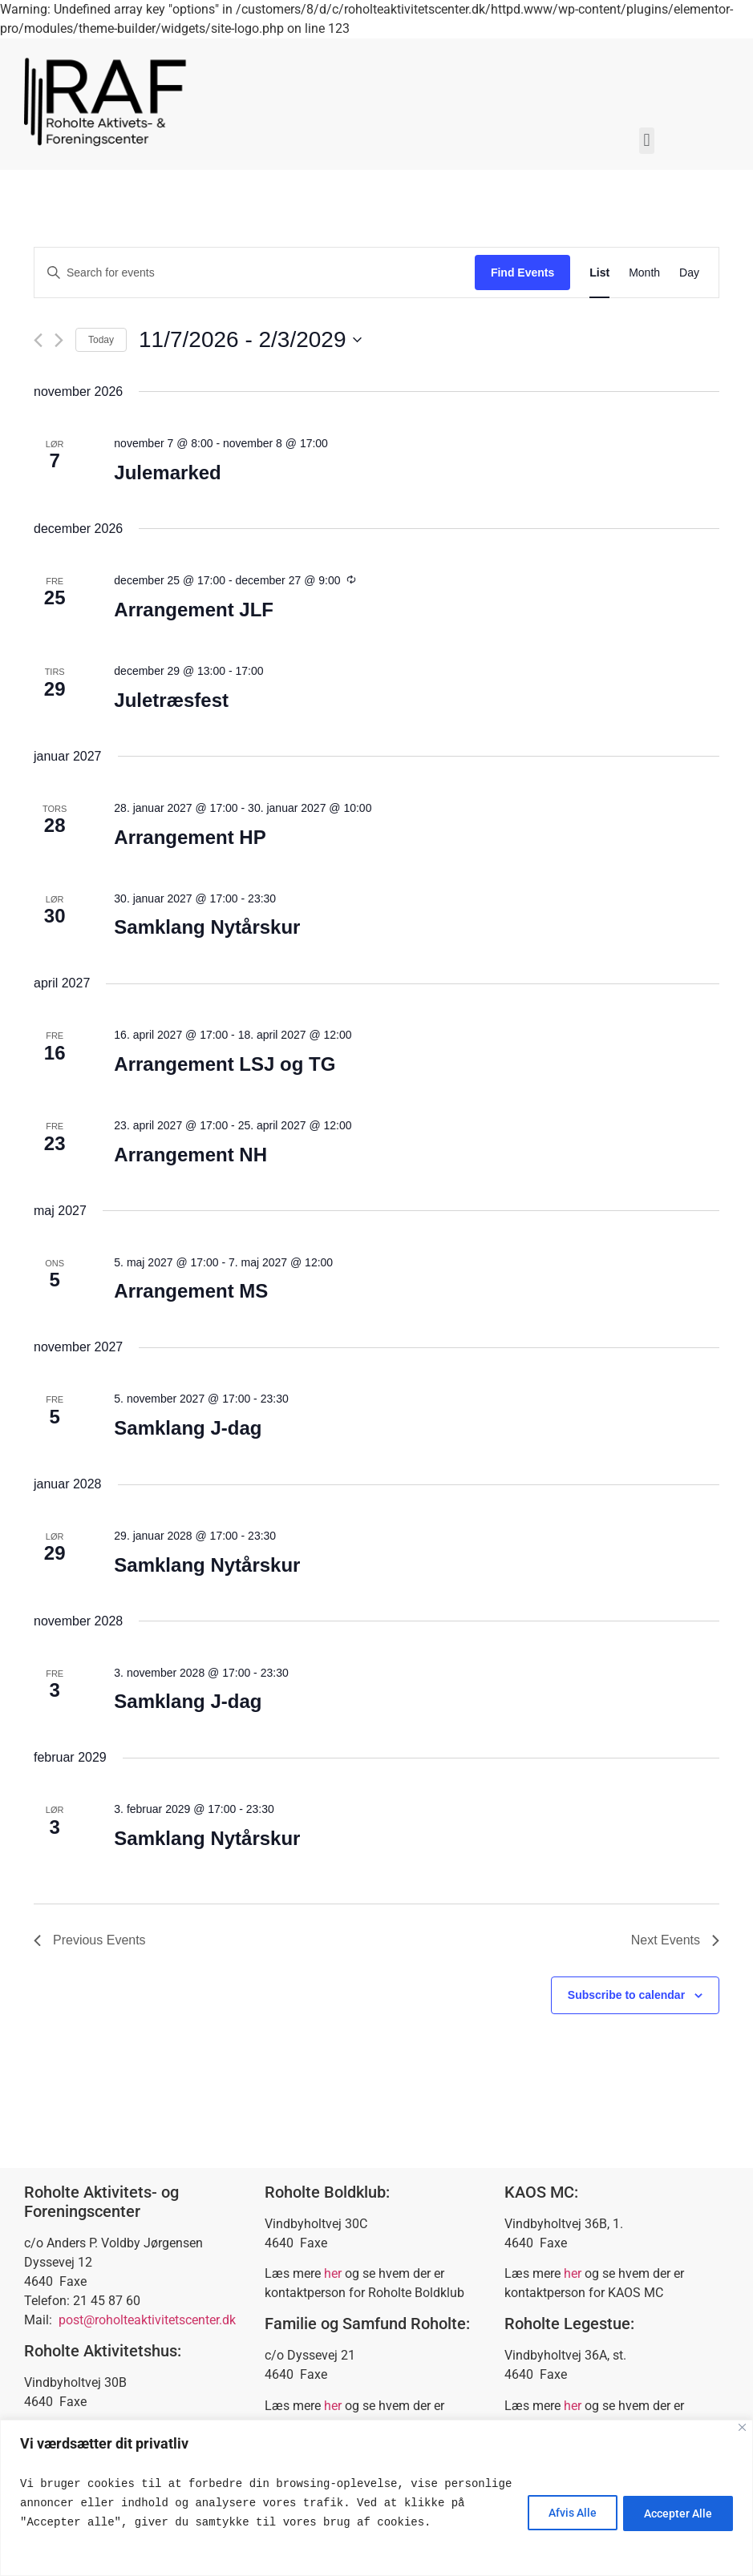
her (333, 2273)
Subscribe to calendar (626, 1995)
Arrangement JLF (193, 609)
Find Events (522, 272)
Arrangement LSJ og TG (224, 1064)
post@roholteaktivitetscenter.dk (147, 2320)
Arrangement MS (191, 1291)
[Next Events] (59, 340)
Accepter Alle (676, 2512)
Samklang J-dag (187, 1428)
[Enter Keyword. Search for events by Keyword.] (254, 273)
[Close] (742, 2427)
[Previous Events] (38, 340)
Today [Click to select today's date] (101, 339)
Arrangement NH (190, 1154)
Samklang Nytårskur (207, 927)
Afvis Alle (564, 2512)
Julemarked (167, 472)
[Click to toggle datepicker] (250, 340)
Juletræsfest (171, 700)
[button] (646, 140)
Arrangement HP (189, 837)
